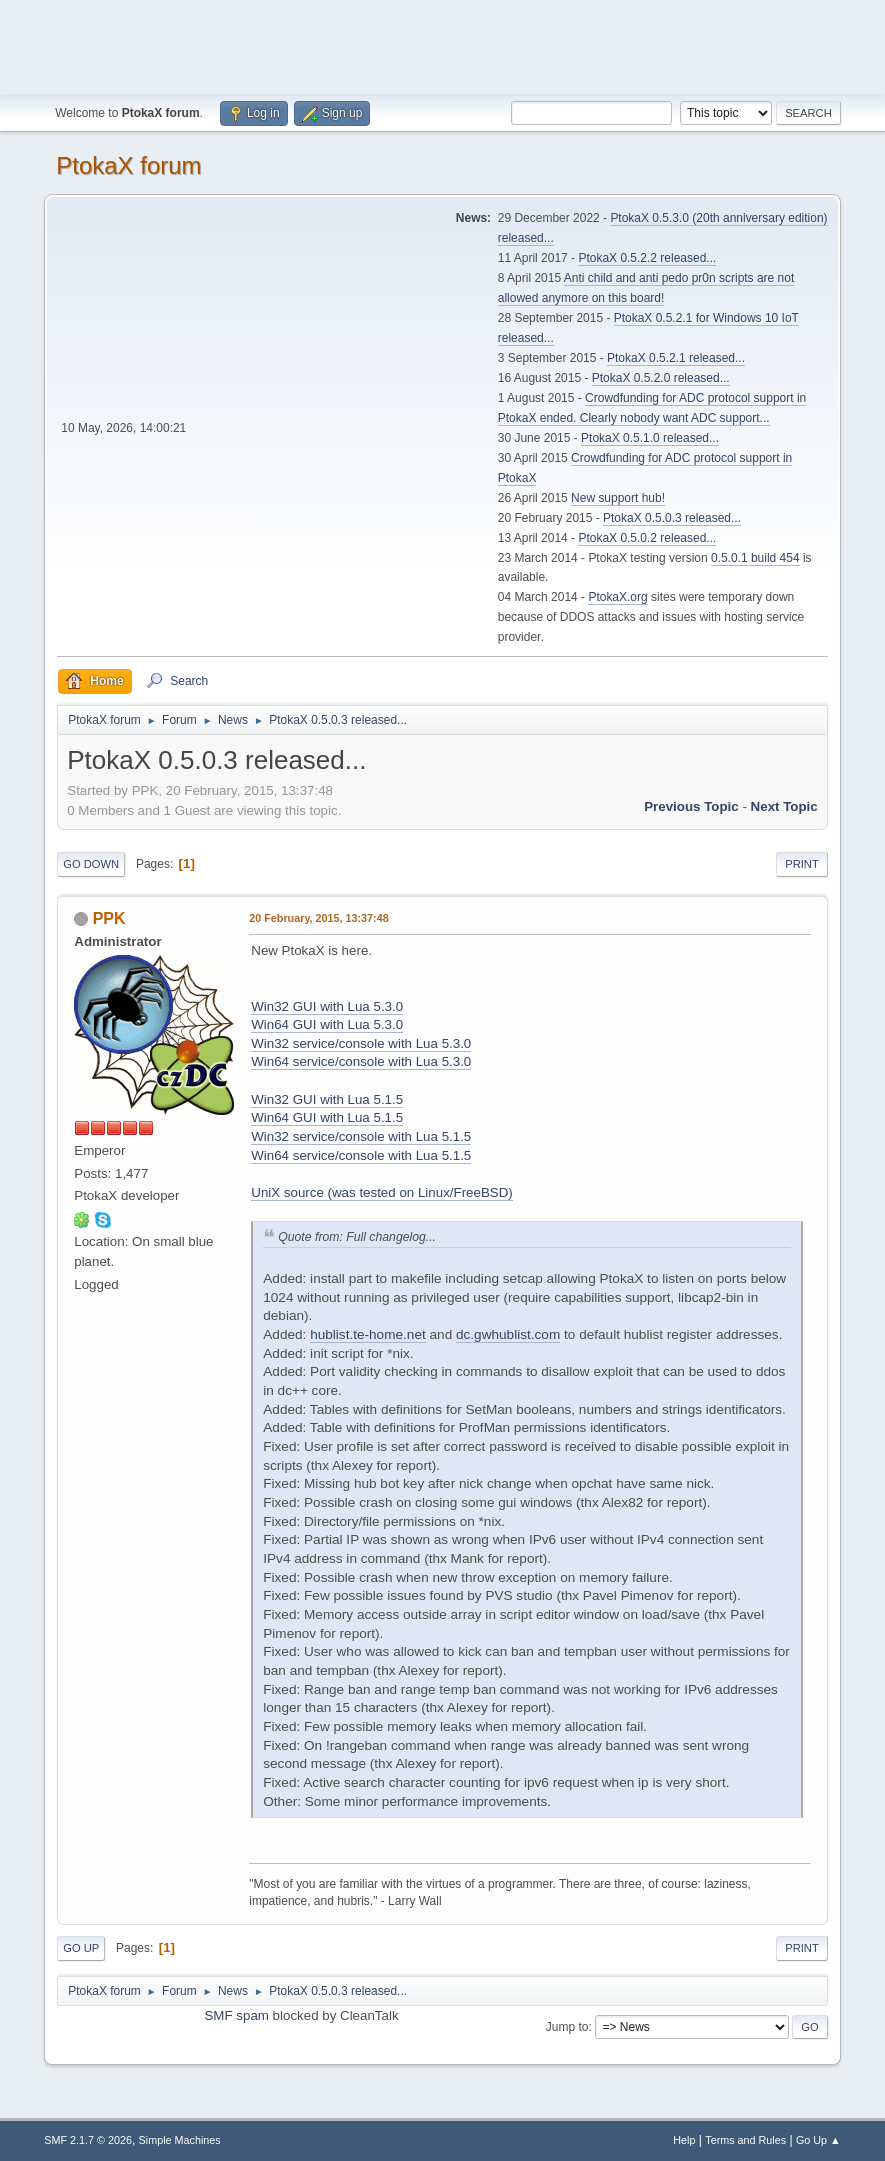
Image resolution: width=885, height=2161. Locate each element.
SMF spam (236, 2015)
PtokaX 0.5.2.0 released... (661, 378)
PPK (109, 918)
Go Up (81, 1948)
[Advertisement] (443, 45)
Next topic (784, 806)
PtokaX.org (617, 597)
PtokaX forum (128, 165)
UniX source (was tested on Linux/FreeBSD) (382, 1192)
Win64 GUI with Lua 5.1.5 (327, 1117)
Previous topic (691, 806)
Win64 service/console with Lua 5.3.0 (361, 1061)
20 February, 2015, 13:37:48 (318, 918)
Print (802, 864)
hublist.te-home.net (368, 1334)
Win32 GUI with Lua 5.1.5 (327, 1099)
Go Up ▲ (818, 2140)
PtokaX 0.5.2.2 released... (647, 258)
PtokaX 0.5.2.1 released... (676, 358)
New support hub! (618, 498)
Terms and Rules (745, 2140)
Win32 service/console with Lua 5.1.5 (361, 1136)
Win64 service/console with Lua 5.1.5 (361, 1155)
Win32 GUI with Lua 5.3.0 (327, 1006)
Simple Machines (180, 2140)
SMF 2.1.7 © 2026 (88, 2140)
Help (684, 2140)
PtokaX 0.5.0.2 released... (647, 538)
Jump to (567, 2027)
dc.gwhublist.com (508, 1334)
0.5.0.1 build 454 (755, 558)
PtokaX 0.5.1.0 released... (650, 438)
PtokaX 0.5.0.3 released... (672, 518)
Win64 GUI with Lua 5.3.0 (327, 1024)
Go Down (91, 864)
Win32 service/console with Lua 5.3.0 (361, 1043)
